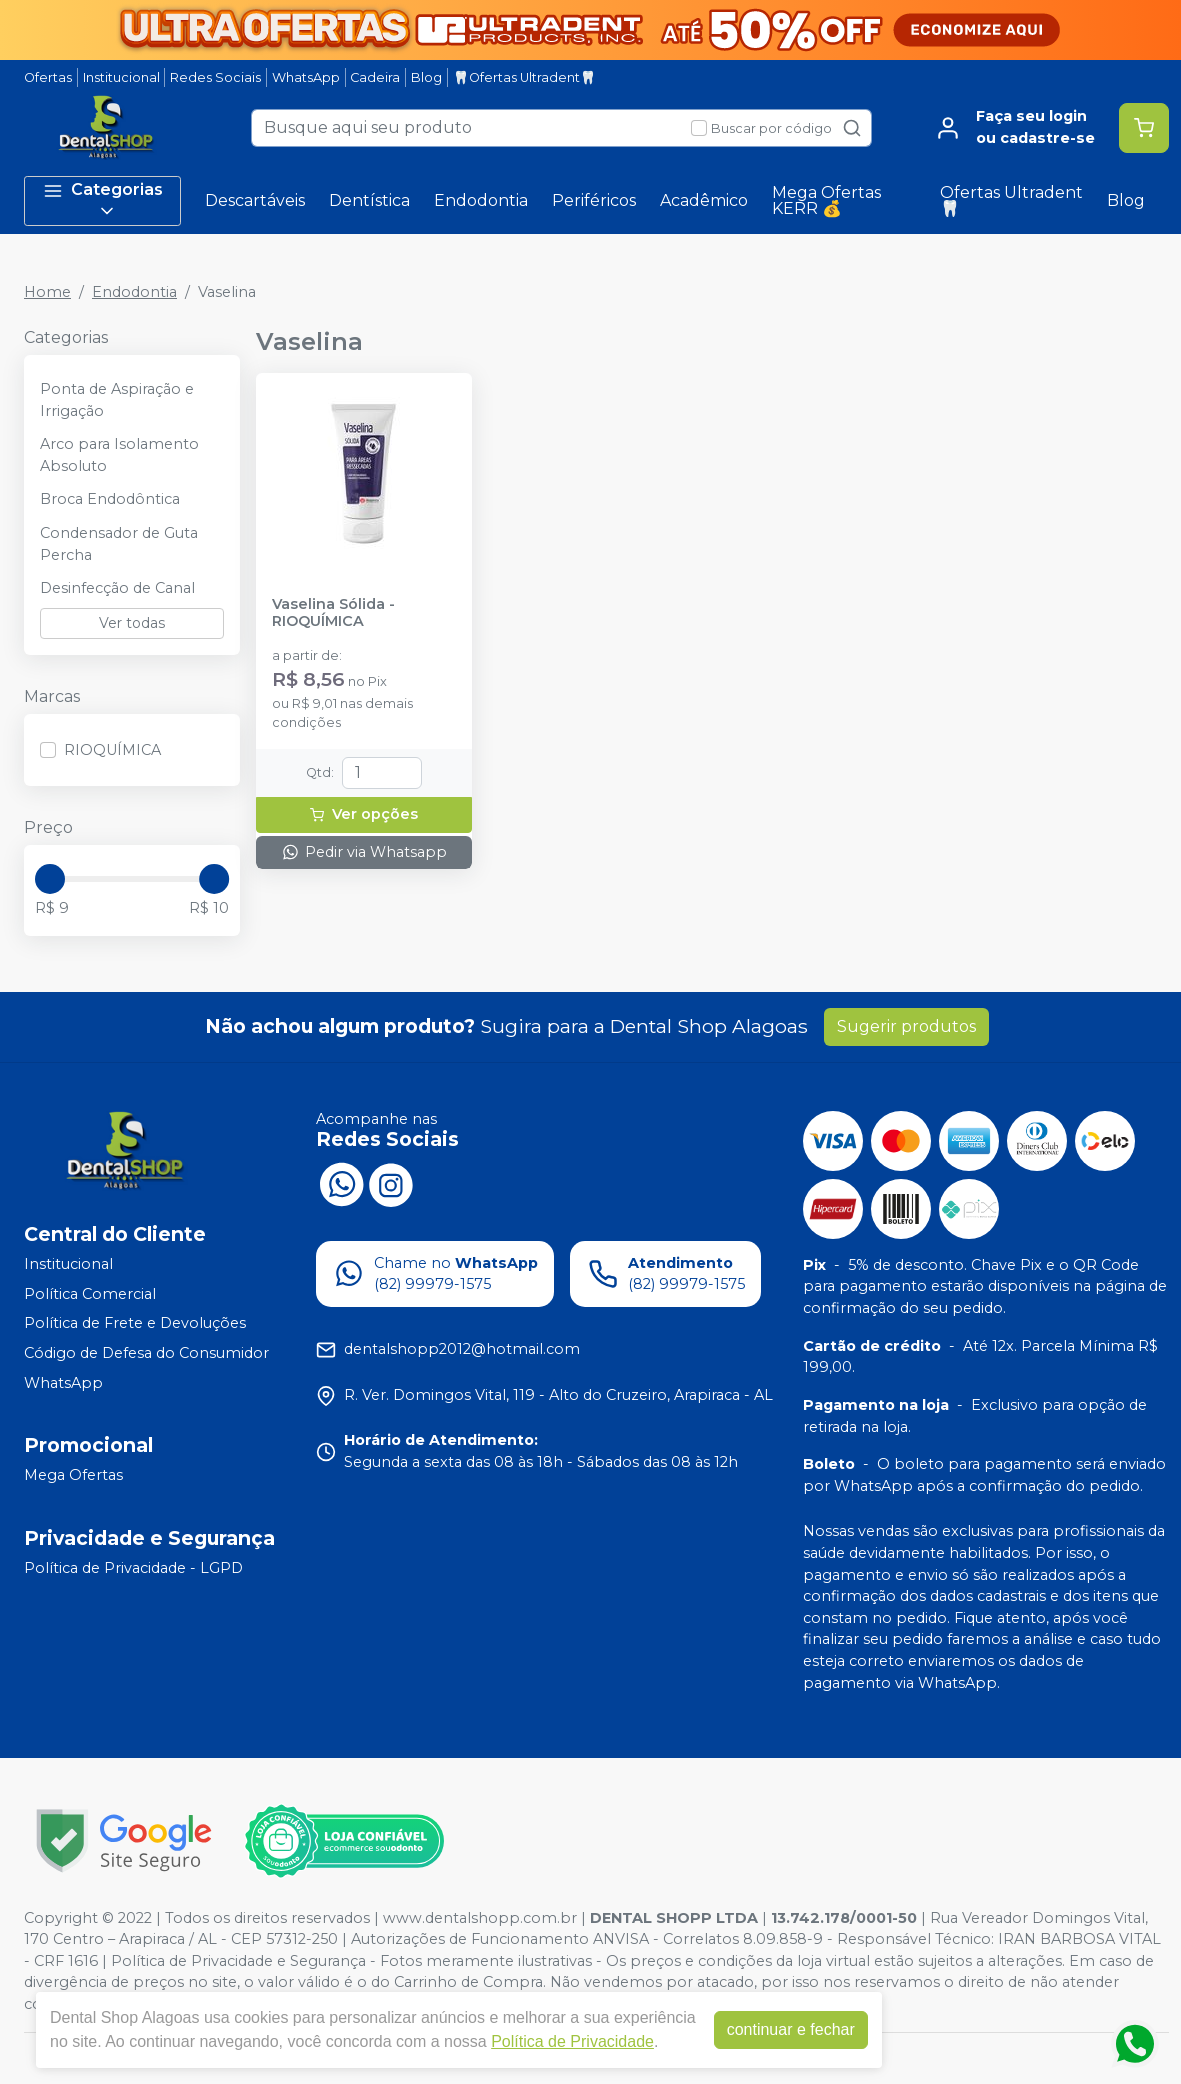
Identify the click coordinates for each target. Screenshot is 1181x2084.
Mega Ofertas (73, 1475)
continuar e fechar (791, 2029)
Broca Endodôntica (110, 499)
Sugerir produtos (906, 1026)
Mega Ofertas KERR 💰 (826, 200)
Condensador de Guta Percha (119, 544)
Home (47, 292)
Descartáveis (255, 200)
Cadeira (375, 77)
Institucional (121, 77)
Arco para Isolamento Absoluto (119, 455)
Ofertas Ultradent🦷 (1011, 200)
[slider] (50, 879)
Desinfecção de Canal (117, 588)
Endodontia (481, 200)
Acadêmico (704, 200)
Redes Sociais (215, 77)
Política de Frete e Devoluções (135, 1324)
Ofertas (48, 77)
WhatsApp (306, 77)
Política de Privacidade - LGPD (133, 1568)
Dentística (369, 200)
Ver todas (132, 623)
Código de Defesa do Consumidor (146, 1353)
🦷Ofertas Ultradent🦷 (524, 77)
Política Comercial (90, 1294)
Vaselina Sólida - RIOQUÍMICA (333, 613)
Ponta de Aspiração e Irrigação (117, 400)
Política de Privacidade (572, 2041)
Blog (426, 77)
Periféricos (594, 200)
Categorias (103, 200)
